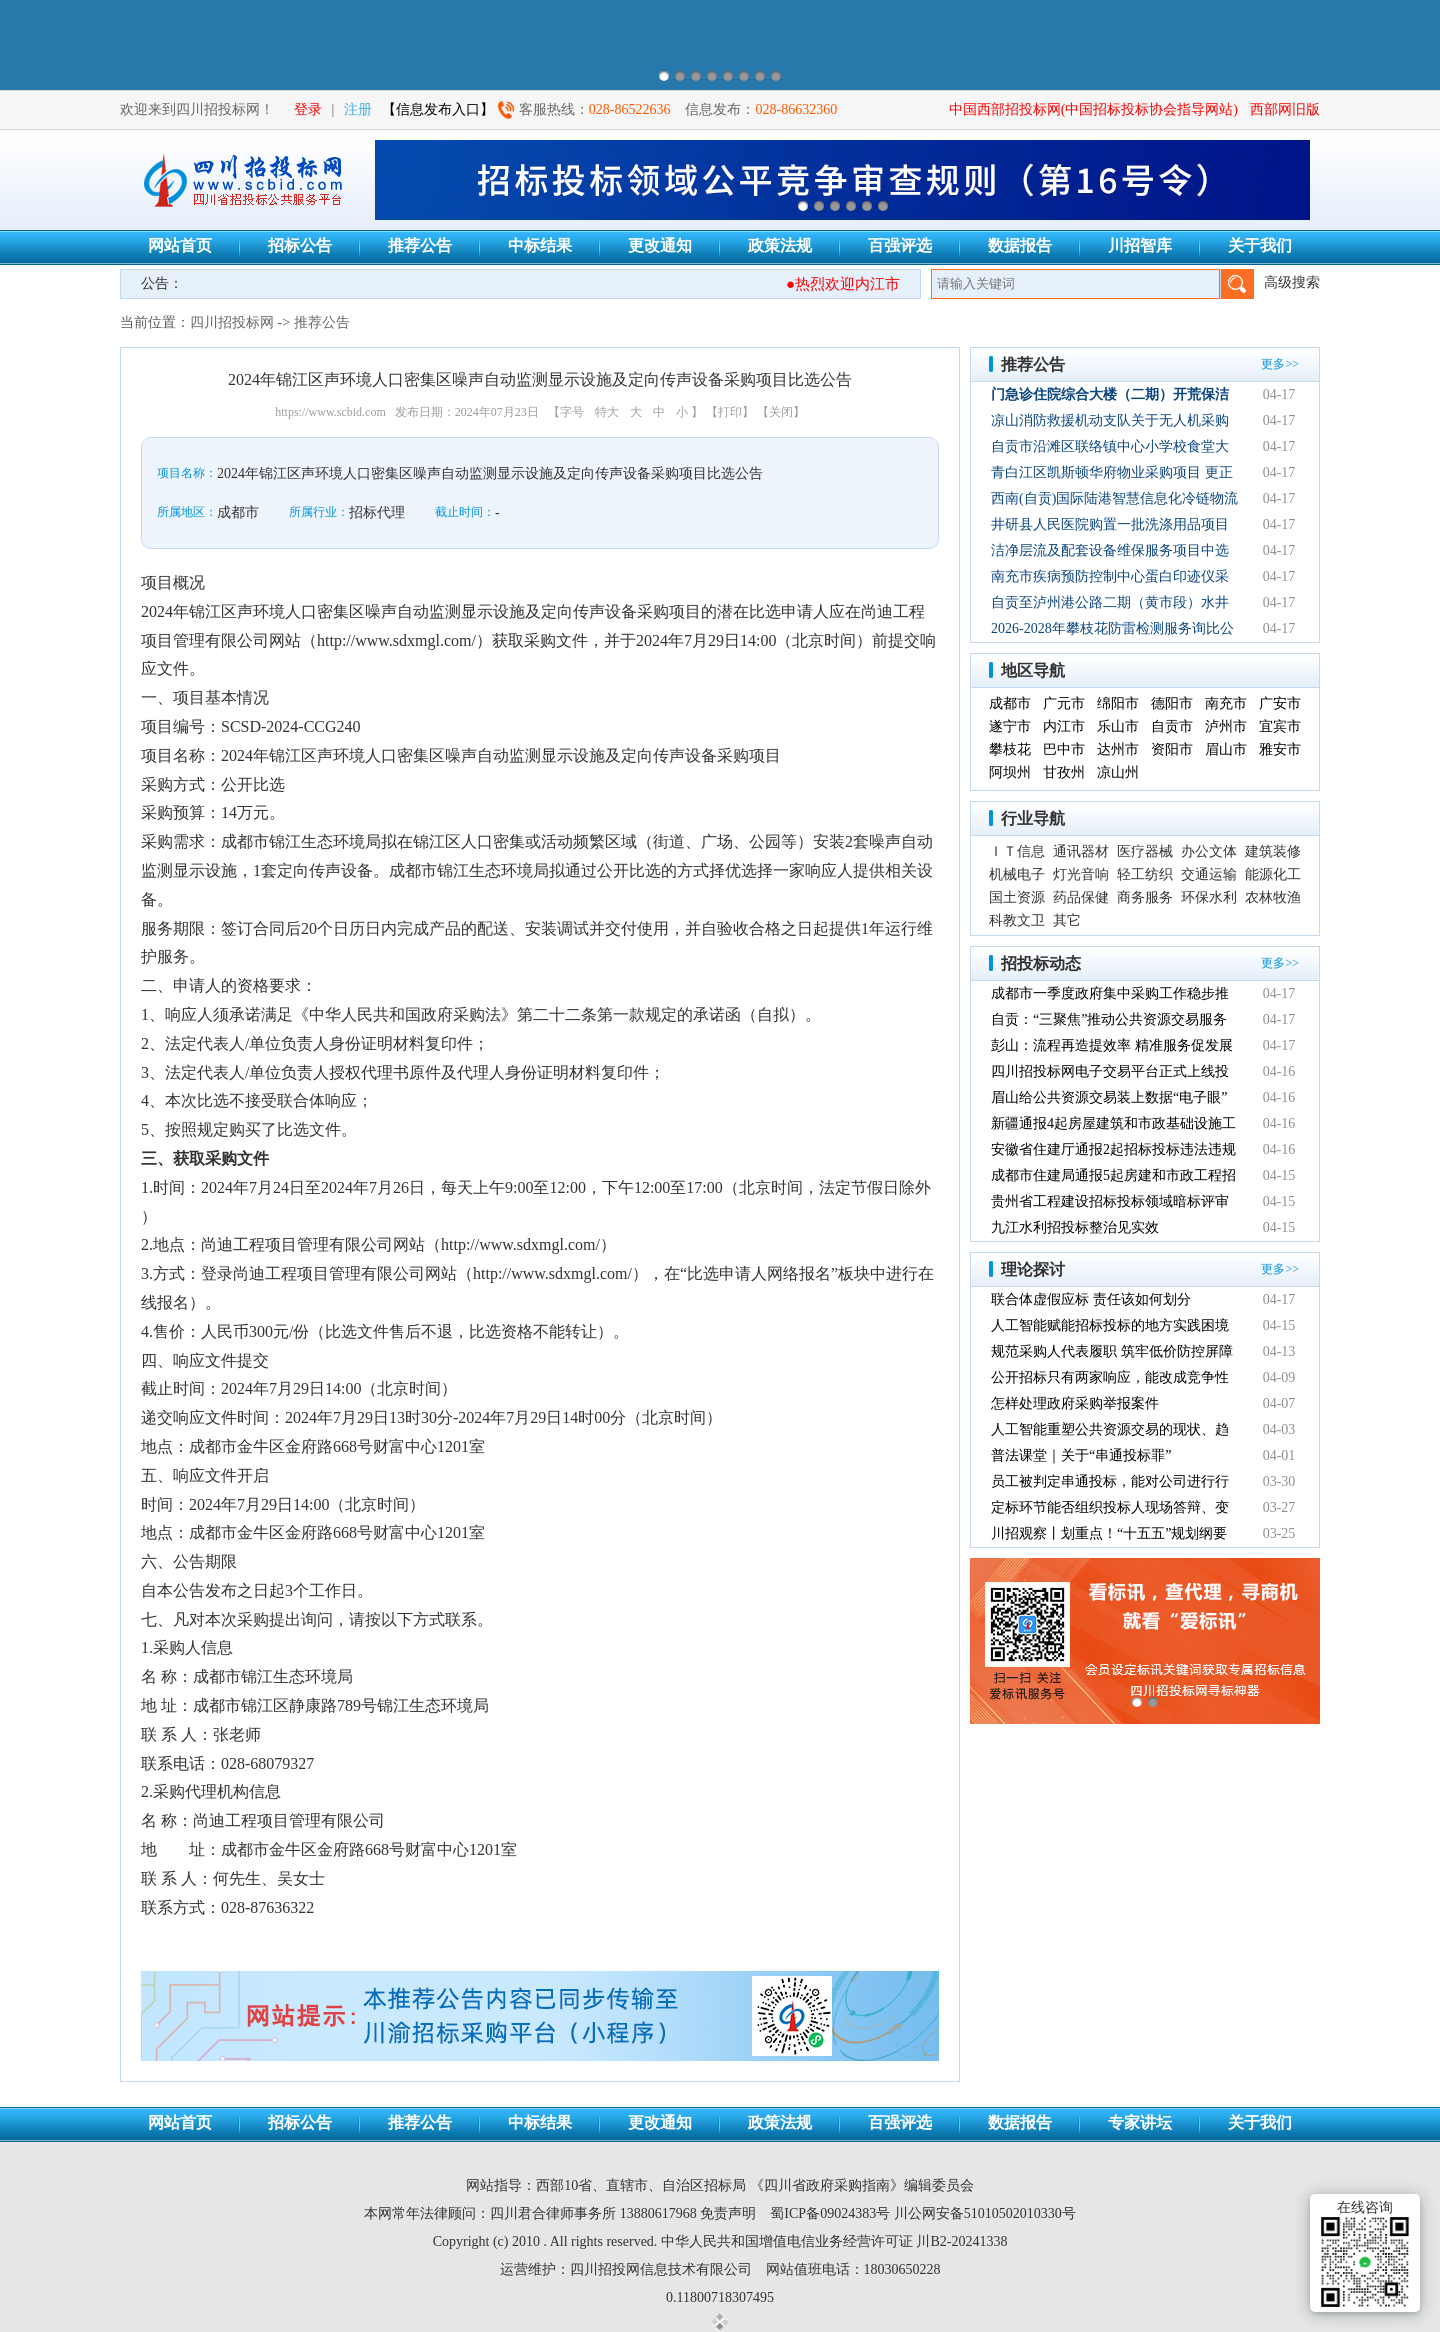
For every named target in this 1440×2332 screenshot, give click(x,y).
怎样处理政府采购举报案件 (1075, 1403)
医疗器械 (1145, 851)
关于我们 (1260, 245)
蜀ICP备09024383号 (830, 2213)
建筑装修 (1273, 851)
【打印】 (730, 412)
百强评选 (900, 245)
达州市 (1118, 749)
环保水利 (1209, 897)
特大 (607, 412)
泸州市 (1226, 726)
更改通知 (660, 245)
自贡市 (1172, 726)
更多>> (1280, 364)
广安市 (1280, 703)
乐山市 (1118, 726)
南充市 (1226, 703)
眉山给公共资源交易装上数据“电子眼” (1109, 1097)
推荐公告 (420, 245)
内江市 (1064, 726)
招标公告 (300, 245)
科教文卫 (1017, 920)
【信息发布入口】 (438, 109)
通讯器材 (1081, 851)
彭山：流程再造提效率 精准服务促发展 (1112, 1045)
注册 (358, 109)
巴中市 (1064, 749)
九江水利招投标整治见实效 (1075, 1227)
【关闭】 (781, 412)
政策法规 (780, 245)
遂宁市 (1010, 726)
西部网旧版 (1285, 109)
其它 (1067, 920)
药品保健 (1081, 897)
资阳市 (1172, 749)
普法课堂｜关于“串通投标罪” (1081, 1455)
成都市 (1010, 703)
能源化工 (1273, 874)
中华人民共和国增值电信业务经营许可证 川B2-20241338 (834, 2241)
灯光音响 (1081, 874)
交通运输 (1209, 874)
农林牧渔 (1273, 897)
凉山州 (1118, 772)
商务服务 (1145, 897)
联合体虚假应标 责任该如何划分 (1091, 1299)
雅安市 (1280, 749)
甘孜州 (1064, 772)
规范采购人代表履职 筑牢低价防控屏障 (1112, 1351)
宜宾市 (1280, 726)
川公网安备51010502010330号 (985, 2213)
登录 (308, 109)
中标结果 (540, 245)
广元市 (1064, 703)
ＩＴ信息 (1017, 851)
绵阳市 (1118, 703)
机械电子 (1017, 874)
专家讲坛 (1140, 2122)
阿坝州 (1010, 772)
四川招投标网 (232, 322)
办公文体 (1209, 851)
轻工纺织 (1145, 874)
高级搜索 (1292, 282)
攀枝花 (1010, 749)
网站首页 (180, 245)
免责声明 (728, 2213)
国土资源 (1017, 897)
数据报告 (1020, 245)
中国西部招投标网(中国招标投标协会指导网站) (1093, 109)
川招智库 (1140, 245)
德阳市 (1172, 703)
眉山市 (1226, 749)
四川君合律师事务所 (553, 2213)
